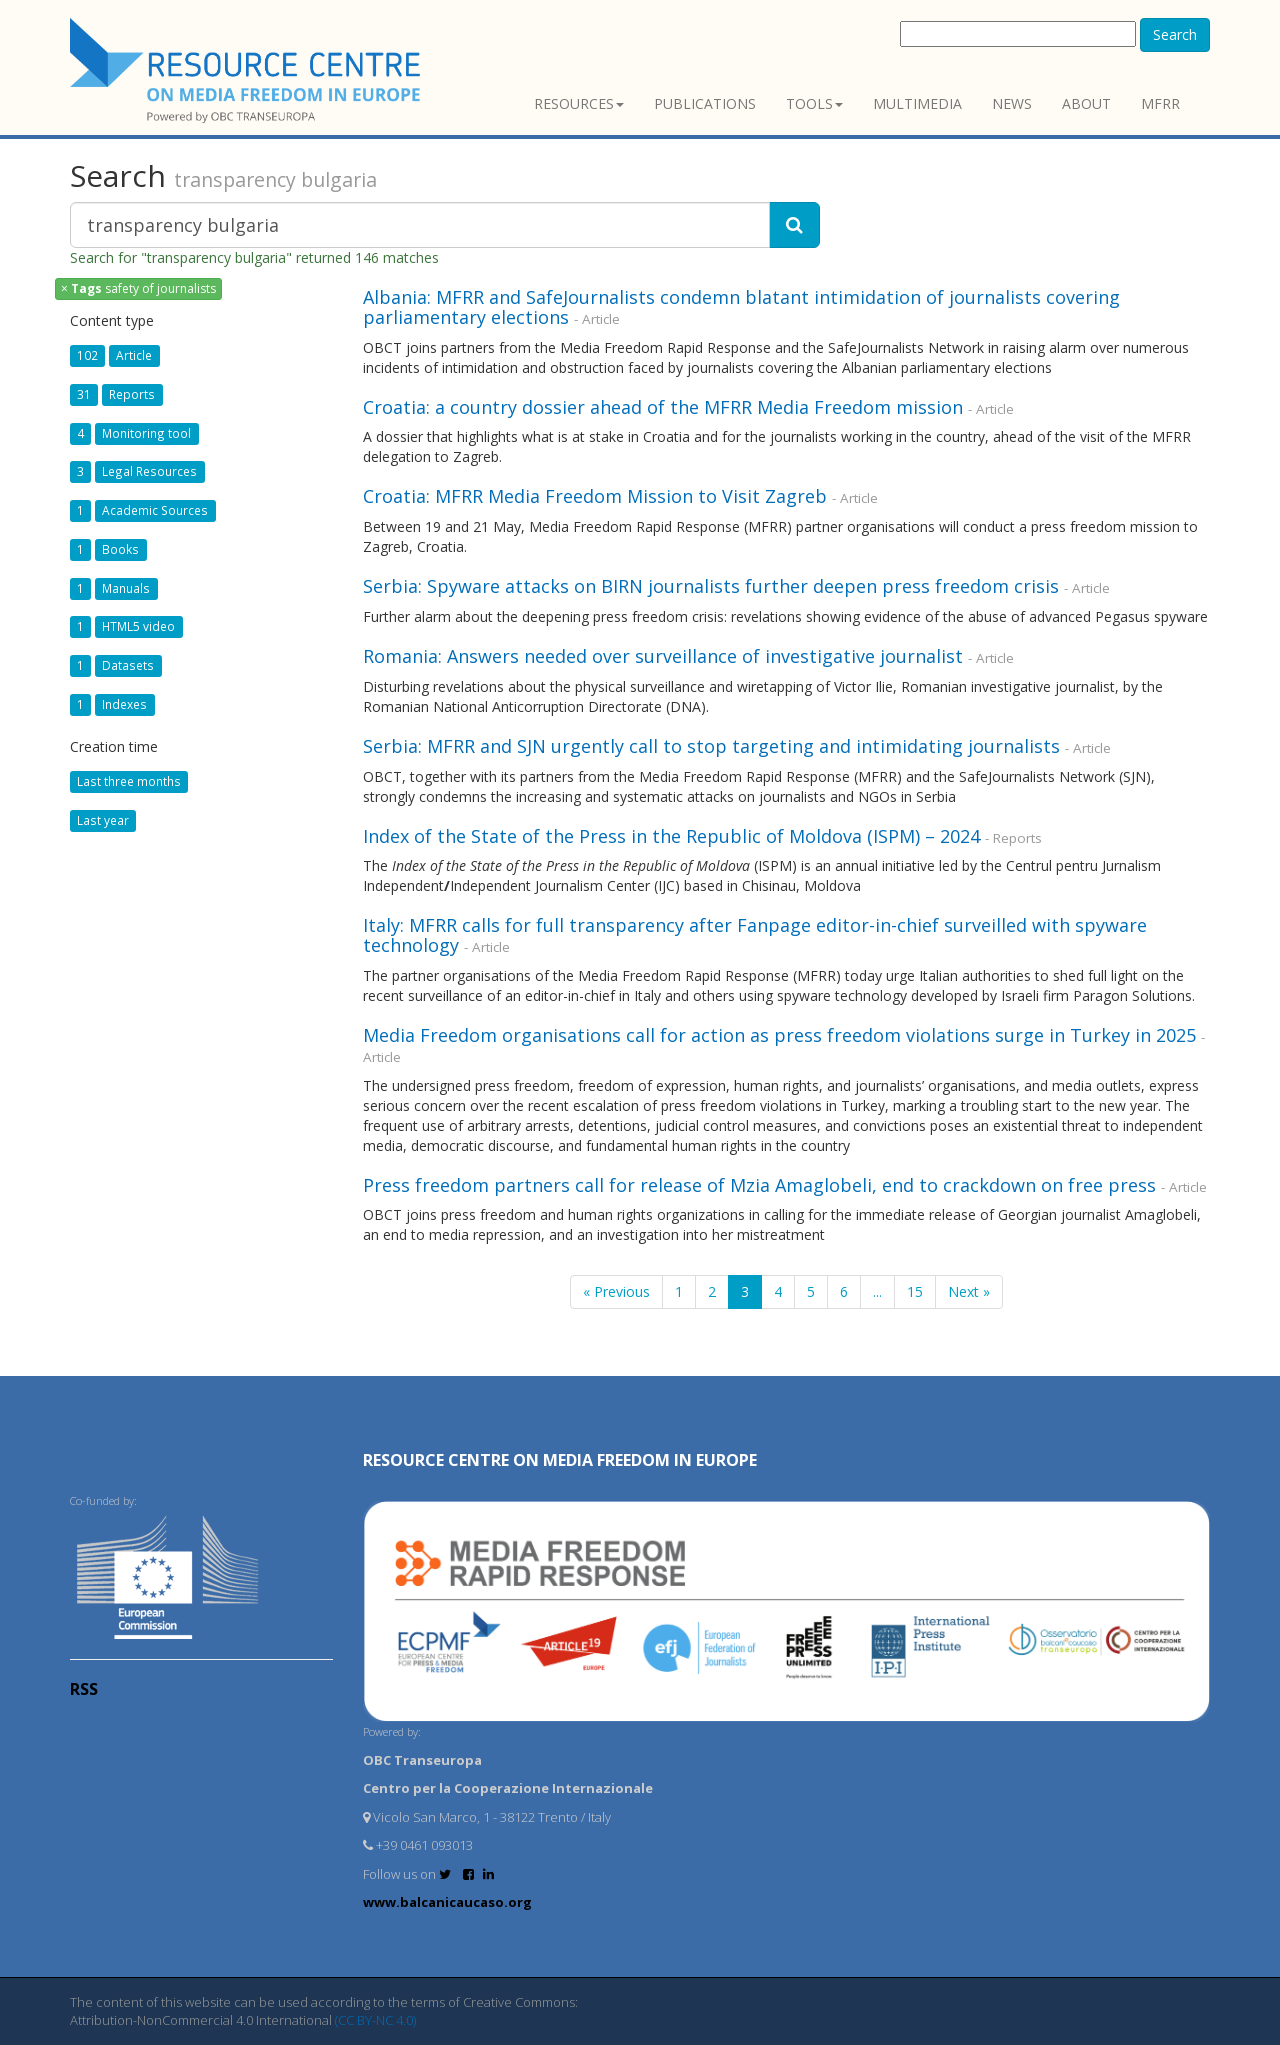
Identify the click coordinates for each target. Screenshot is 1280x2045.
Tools (814, 103)
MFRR (1160, 103)
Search (1175, 34)
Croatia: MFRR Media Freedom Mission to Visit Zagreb (597, 496)
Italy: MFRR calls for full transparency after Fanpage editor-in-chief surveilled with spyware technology (755, 935)
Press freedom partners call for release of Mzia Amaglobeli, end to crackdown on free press (759, 1185)
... (877, 1291)
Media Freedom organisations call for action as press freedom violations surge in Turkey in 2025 (779, 1035)
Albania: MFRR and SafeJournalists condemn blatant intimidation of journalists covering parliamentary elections (741, 307)
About (1086, 103)
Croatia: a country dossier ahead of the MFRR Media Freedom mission (663, 407)
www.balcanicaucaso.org (447, 1902)
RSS (84, 1689)
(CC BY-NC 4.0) (375, 2020)
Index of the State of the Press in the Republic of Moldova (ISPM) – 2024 (671, 836)
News (1012, 103)
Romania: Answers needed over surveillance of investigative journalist (663, 656)
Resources (579, 103)
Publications (705, 103)
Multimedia (917, 103)
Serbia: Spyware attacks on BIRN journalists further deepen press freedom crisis (711, 586)
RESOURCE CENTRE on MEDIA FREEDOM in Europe (560, 1460)
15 (915, 1291)
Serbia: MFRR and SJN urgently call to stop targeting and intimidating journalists (711, 746)
